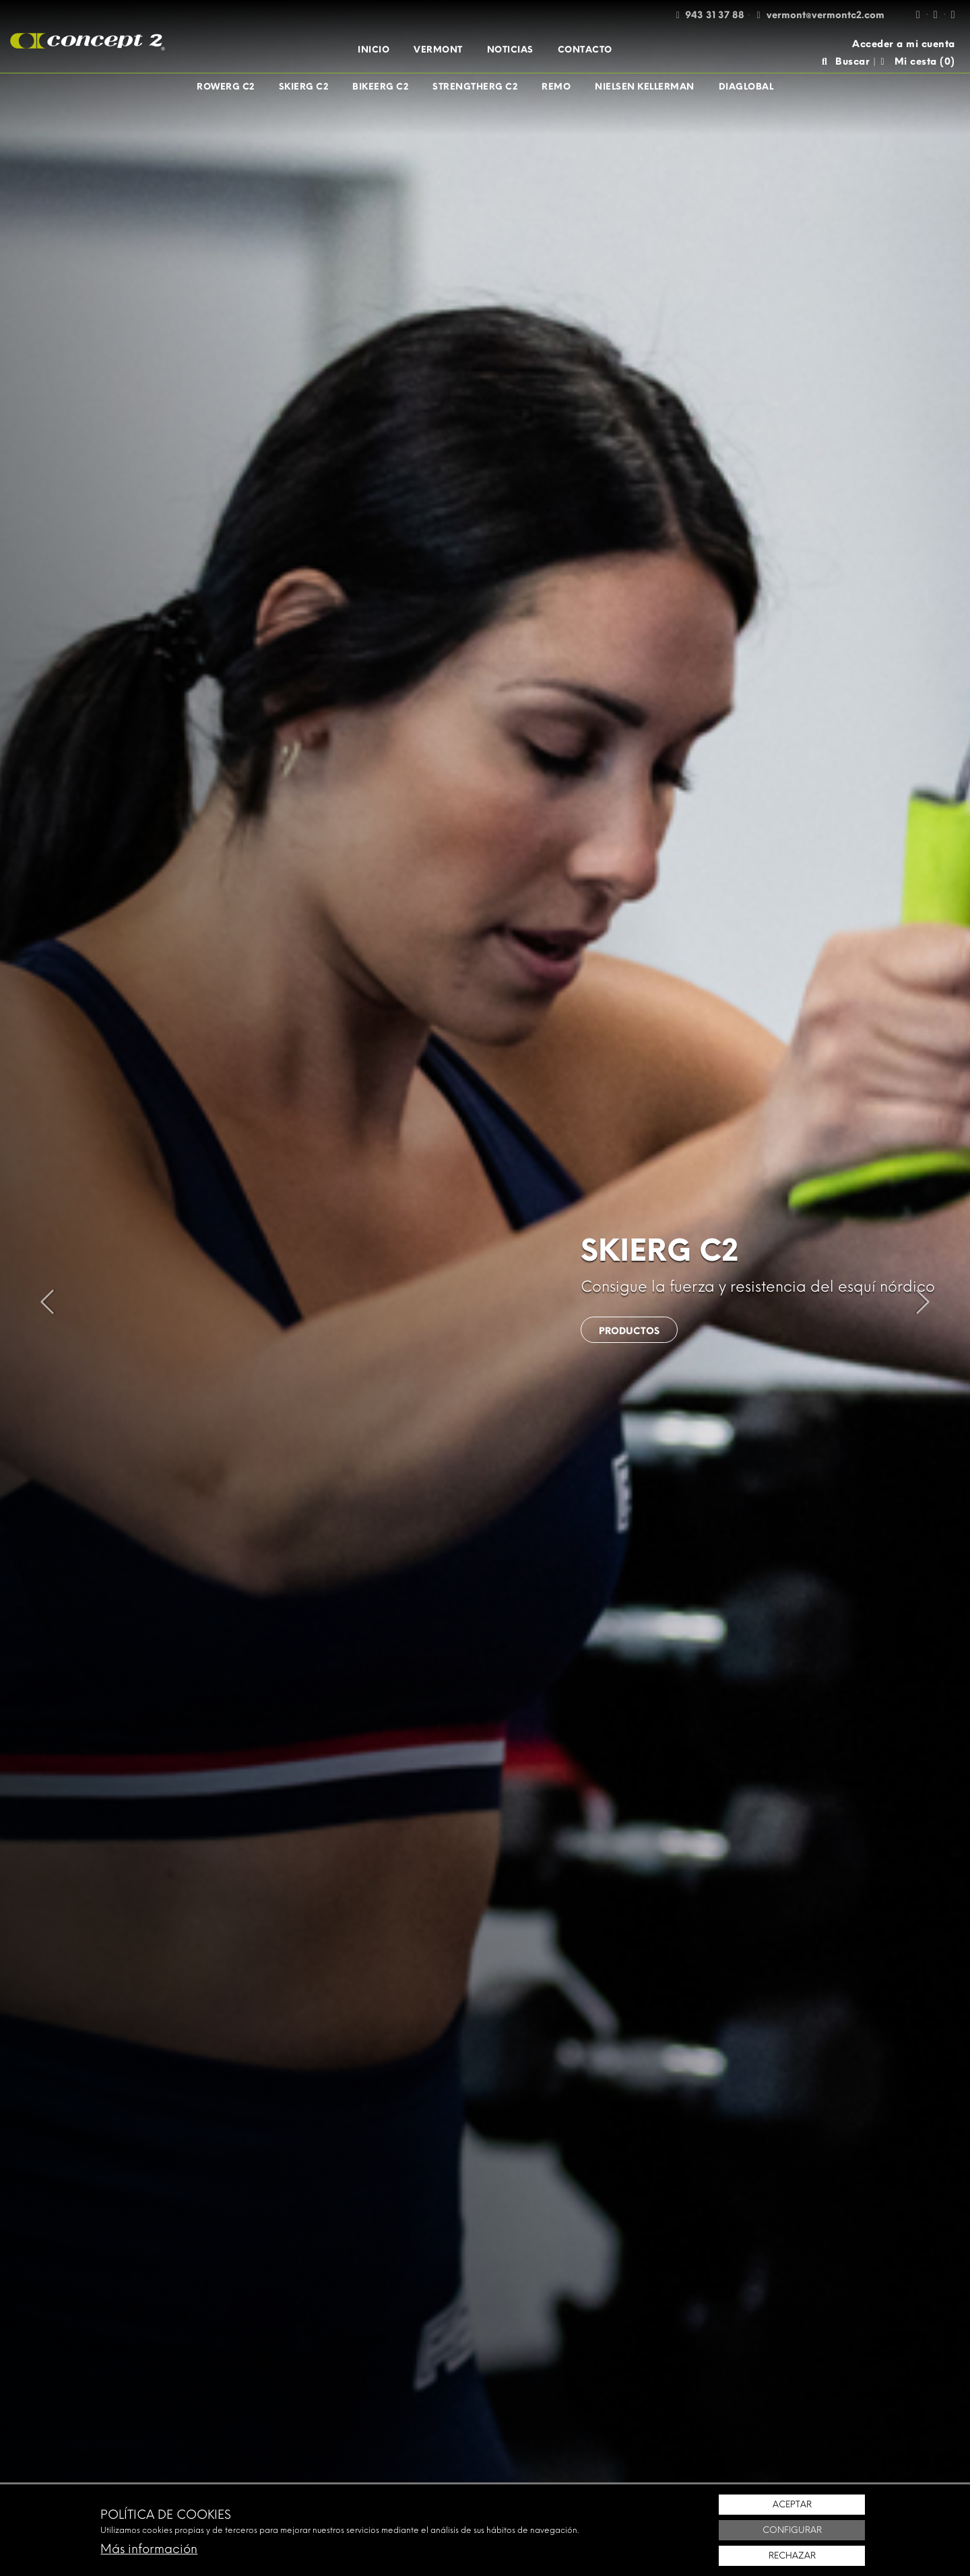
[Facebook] (918, 14)
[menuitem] (373, 49)
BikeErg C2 (380, 86)
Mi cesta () (917, 61)
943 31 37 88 (714, 15)
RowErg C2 (226, 86)
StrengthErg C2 (474, 86)
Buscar (845, 61)
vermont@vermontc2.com (825, 15)
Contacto (585, 49)
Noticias (510, 49)
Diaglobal (746, 86)
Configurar (792, 2530)
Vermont (438, 49)
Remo (556, 86)
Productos (630, 1331)
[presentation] (47, 1301)
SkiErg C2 (304, 86)
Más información (148, 2549)
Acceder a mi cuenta (903, 44)
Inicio (373, 49)
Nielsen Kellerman (644, 86)
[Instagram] (936, 14)
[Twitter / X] (953, 14)
